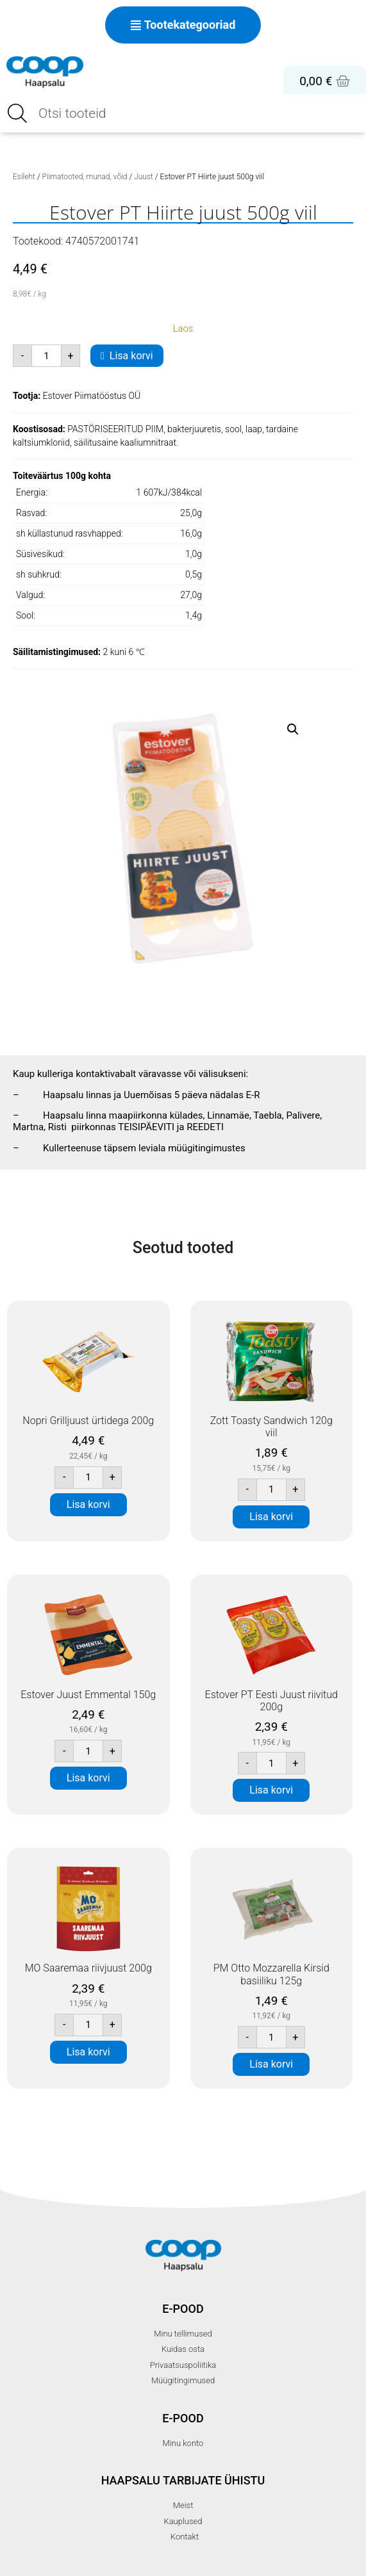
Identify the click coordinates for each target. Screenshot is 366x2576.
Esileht (24, 176)
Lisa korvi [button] (88, 1504)
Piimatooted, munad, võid (85, 176)
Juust (143, 176)
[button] (292, 729)
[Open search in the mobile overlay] (183, 113)
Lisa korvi (131, 356)
